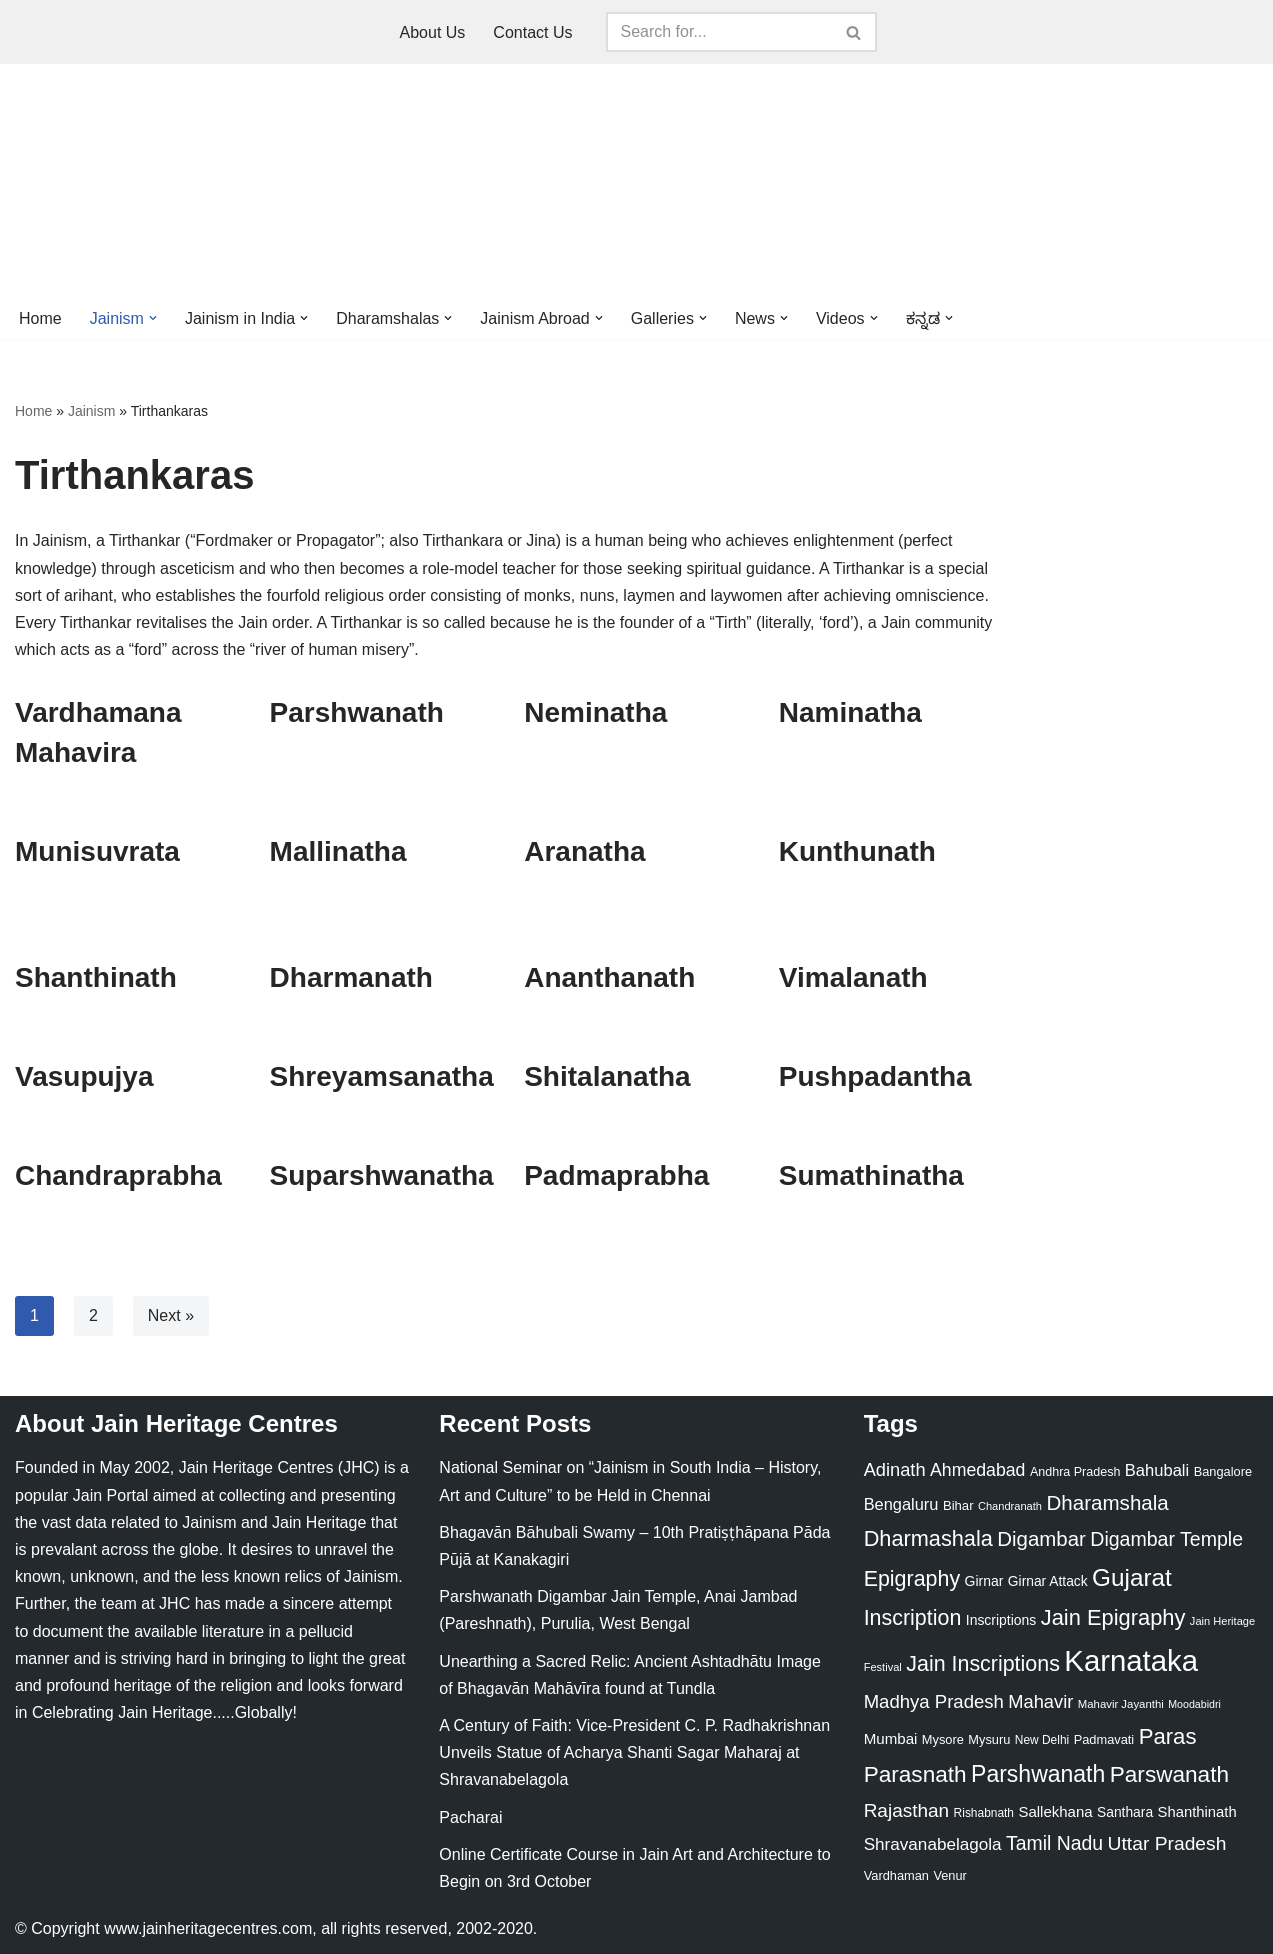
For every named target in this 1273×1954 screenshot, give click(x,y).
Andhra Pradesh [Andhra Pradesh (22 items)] (1075, 1472)
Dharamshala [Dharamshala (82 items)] (1107, 1502)
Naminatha (850, 712)
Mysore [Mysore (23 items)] (943, 1739)
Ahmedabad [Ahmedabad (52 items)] (977, 1470)
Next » (171, 1315)
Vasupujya (84, 1076)
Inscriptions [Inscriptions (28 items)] (1001, 1620)
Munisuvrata (97, 851)
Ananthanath (609, 977)
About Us (433, 32)
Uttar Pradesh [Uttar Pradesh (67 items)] (1167, 1843)
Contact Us (532, 32)
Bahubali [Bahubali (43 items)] (1157, 1470)
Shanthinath (96, 977)
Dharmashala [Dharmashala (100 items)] (928, 1538)
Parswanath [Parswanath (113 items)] (1169, 1774)
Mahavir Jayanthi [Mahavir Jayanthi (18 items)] (1121, 1704)
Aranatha (584, 851)
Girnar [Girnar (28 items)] (984, 1581)
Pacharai (470, 1817)
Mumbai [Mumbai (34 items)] (891, 1738)
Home (40, 318)
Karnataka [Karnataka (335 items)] (1131, 1660)
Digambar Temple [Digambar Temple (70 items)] (1166, 1539)
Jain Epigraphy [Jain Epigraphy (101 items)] (1113, 1617)
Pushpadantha (875, 1076)
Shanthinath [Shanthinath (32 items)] (1197, 1812)
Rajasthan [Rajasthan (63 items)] (907, 1810)
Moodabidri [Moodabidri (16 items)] (1194, 1704)
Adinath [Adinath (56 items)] (895, 1469)
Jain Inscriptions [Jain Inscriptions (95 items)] (983, 1664)
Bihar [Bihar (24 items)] (958, 1505)
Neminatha (595, 712)
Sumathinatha (871, 1175)
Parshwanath (357, 712)
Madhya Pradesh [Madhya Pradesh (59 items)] (934, 1701)
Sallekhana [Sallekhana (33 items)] (1055, 1811)
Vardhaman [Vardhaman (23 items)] (896, 1875)
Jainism (91, 411)
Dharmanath (351, 977)
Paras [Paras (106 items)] (1168, 1736)
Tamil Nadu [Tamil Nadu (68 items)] (1054, 1843)
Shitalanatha (607, 1076)
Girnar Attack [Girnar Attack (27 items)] (1048, 1581)
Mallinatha (338, 851)
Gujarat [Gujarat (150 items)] (1132, 1577)
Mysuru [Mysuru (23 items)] (989, 1739)
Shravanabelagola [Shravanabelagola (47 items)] (933, 1844)
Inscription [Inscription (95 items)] (913, 1618)
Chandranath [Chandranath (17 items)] (1010, 1506)
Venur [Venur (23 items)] (949, 1875)
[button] (153, 318)
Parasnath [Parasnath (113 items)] (915, 1774)
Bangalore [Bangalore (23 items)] (1223, 1471)
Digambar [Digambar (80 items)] (1041, 1539)
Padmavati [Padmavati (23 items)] (1104, 1739)
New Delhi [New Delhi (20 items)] (1042, 1740)
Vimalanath (853, 977)
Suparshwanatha (382, 1175)
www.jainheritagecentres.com (208, 1928)
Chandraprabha (118, 1175)
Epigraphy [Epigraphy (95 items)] (912, 1579)
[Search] (719, 32)
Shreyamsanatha (382, 1076)
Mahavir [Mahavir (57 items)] (1040, 1701)
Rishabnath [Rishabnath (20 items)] (984, 1813)
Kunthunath (857, 851)
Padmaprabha (616, 1175)
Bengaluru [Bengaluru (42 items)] (901, 1504)
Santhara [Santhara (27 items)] (1125, 1812)
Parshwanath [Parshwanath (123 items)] (1038, 1774)
